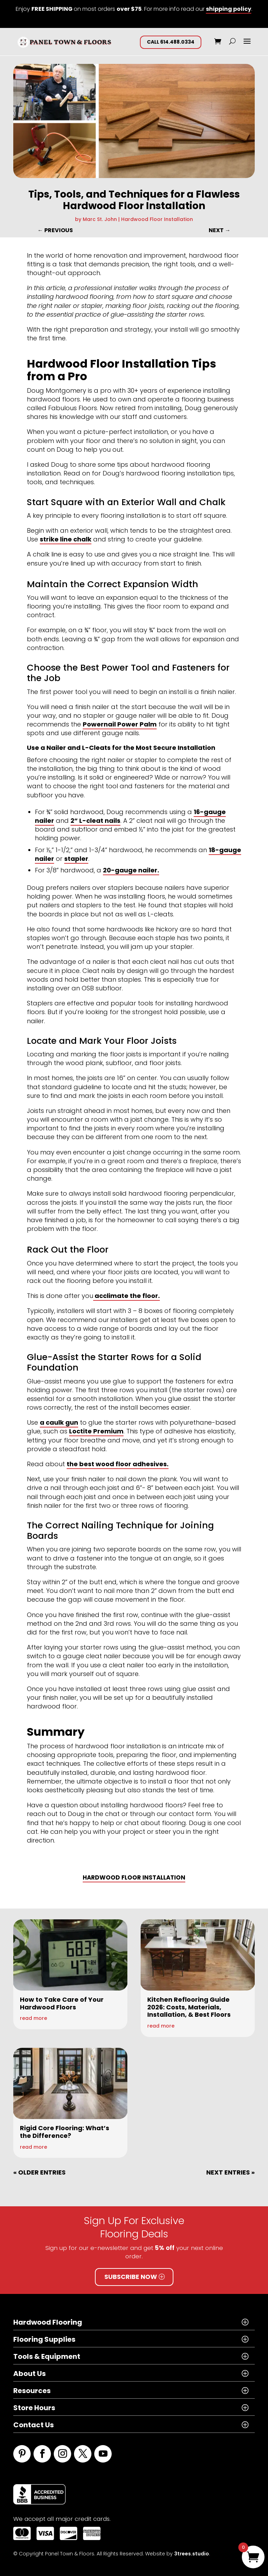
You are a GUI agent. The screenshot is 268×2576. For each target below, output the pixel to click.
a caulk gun (59, 1422)
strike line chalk (65, 539)
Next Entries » (230, 2172)
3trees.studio (191, 2553)
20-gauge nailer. (131, 870)
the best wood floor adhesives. (118, 1464)
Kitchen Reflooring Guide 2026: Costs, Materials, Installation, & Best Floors (189, 2007)
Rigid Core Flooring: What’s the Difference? (64, 2132)
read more (33, 2018)
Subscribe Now (130, 2276)
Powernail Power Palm (120, 724)
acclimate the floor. (126, 1295)
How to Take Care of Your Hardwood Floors (62, 2003)
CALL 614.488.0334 (170, 41)
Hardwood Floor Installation (157, 219)
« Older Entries (39, 2172)
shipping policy (228, 9)
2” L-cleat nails (95, 820)
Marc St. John (100, 219)
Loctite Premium (96, 1431)
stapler (76, 858)
